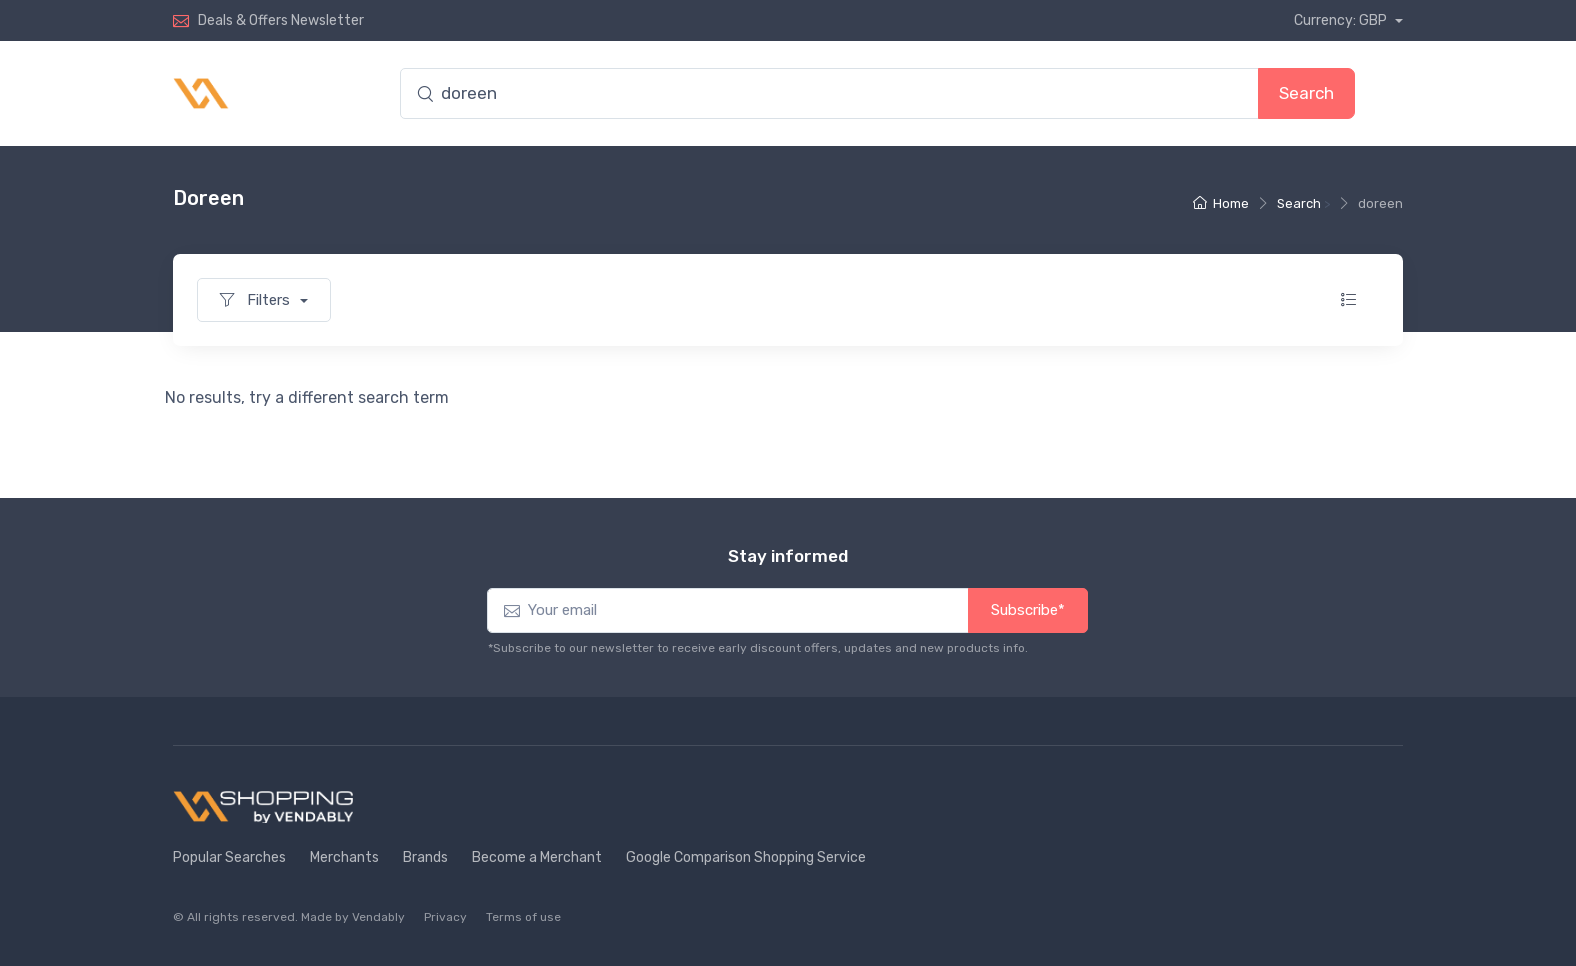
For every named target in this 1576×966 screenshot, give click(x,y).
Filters (257, 300)
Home (1221, 203)
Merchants (344, 857)
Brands (425, 857)
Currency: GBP (1342, 20)
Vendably (378, 917)
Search (1306, 93)
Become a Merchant (537, 857)
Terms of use (523, 917)
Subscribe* (1028, 610)
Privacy (445, 917)
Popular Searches (229, 857)
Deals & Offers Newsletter (281, 20)
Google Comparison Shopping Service (746, 857)
